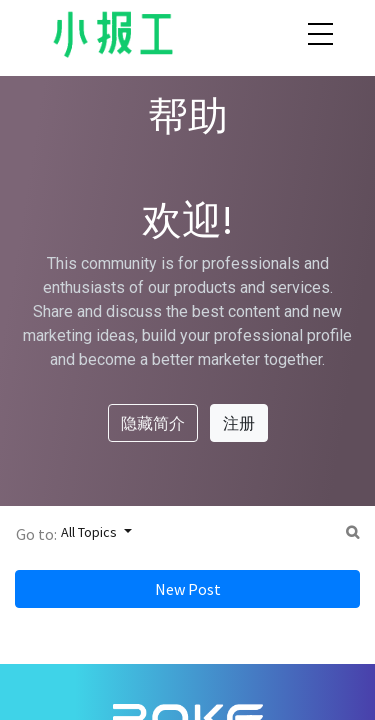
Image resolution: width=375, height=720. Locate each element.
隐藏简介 (153, 423)
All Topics (90, 532)
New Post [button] (188, 589)
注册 (239, 423)
